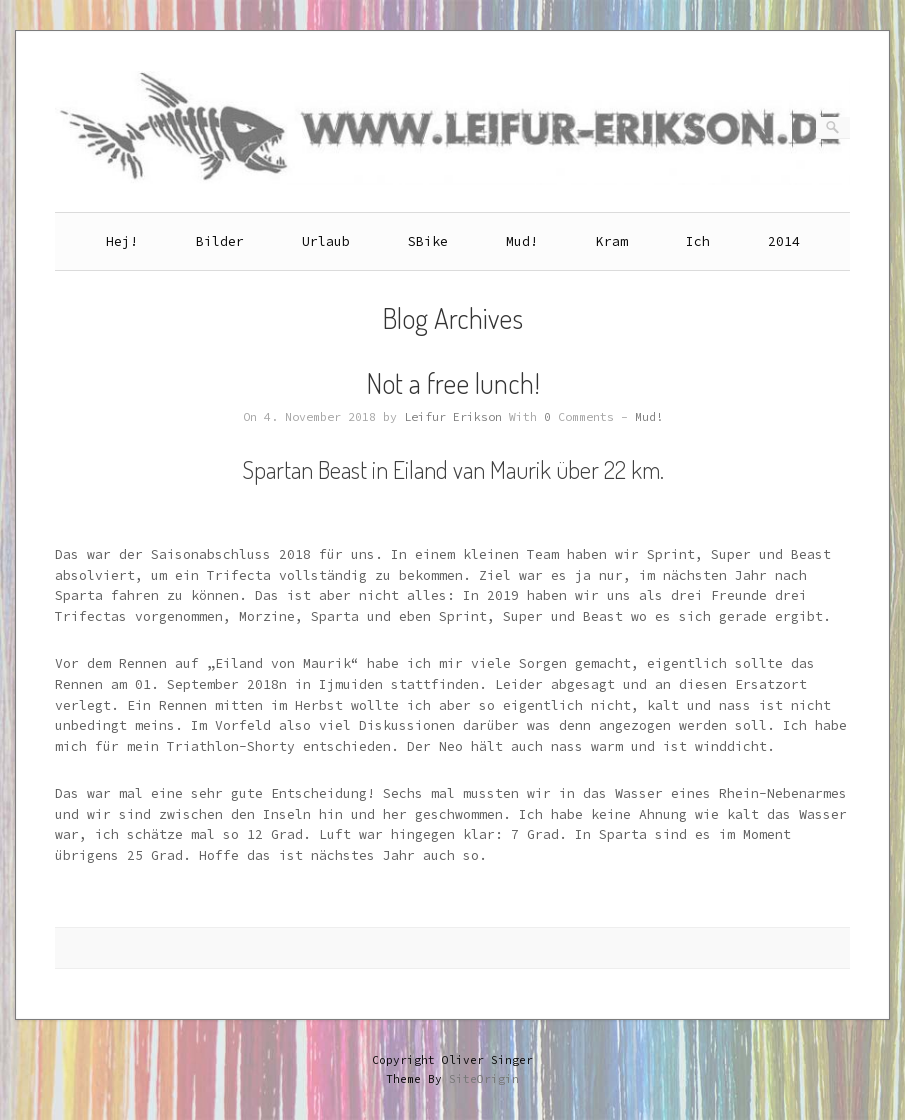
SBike (428, 241)
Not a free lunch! (453, 383)
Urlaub (326, 241)
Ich (698, 241)
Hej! (122, 241)
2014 (784, 241)
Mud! (522, 241)
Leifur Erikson (453, 417)
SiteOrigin (484, 1079)
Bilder (220, 241)
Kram (612, 241)
